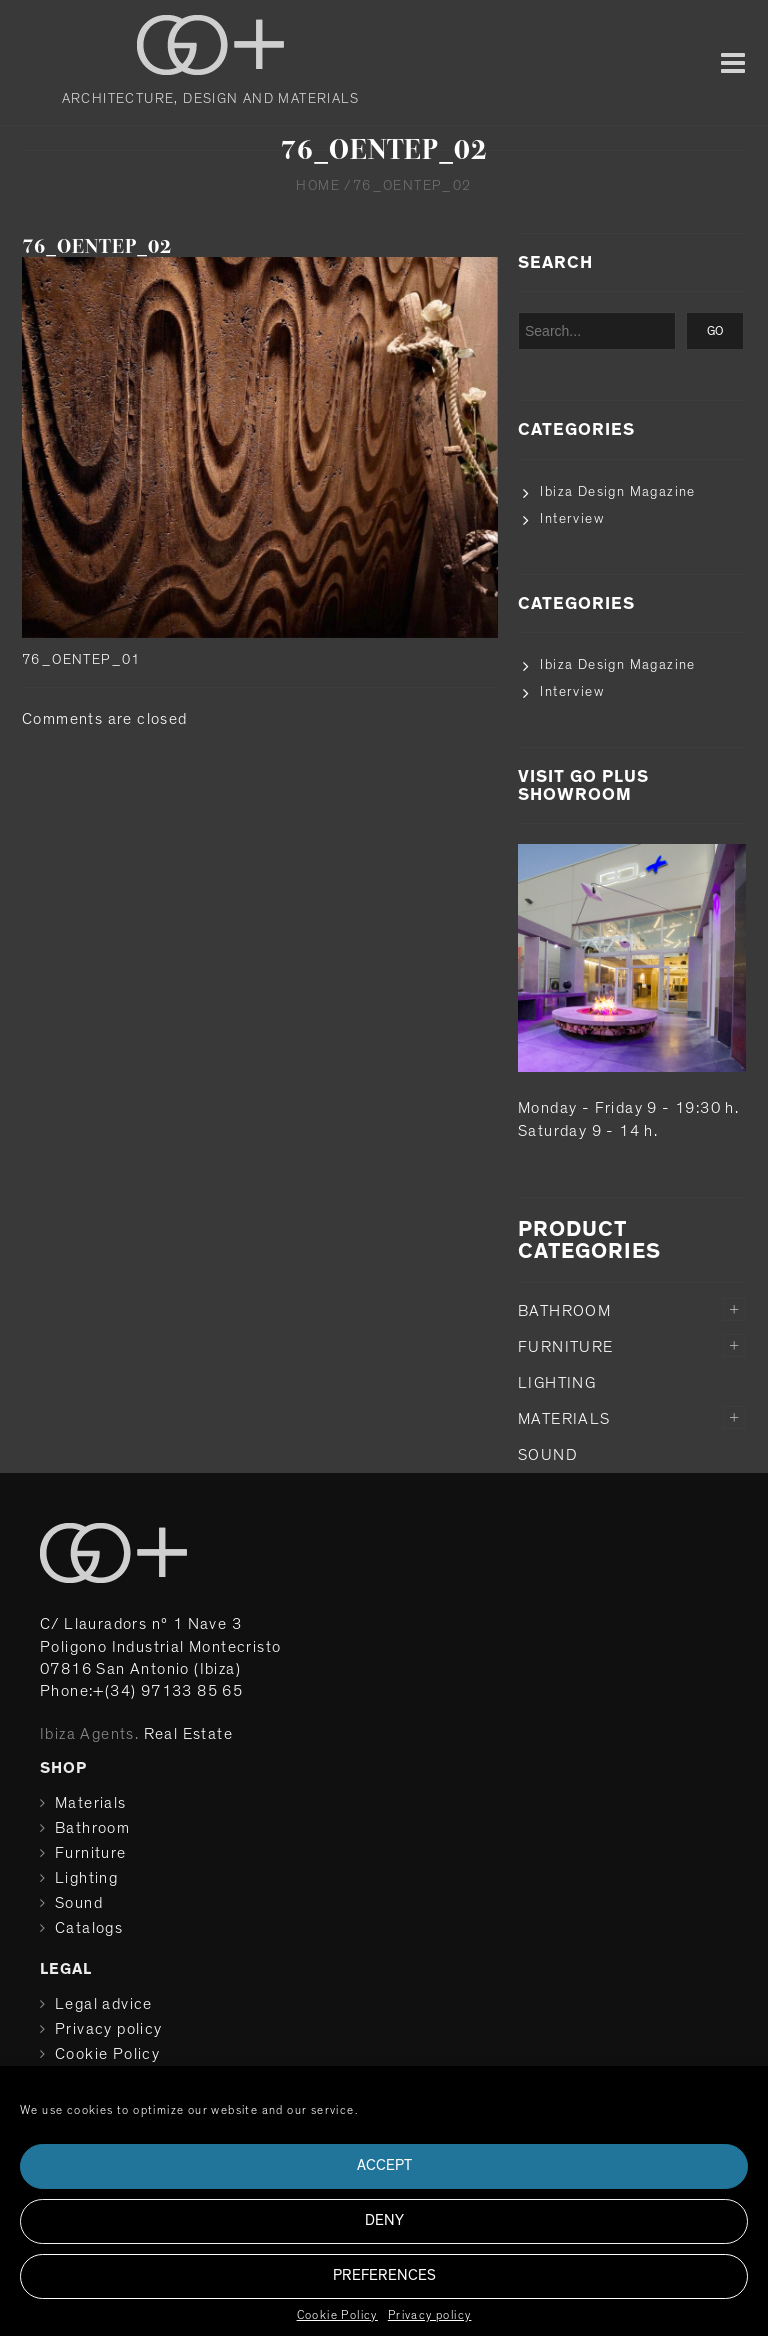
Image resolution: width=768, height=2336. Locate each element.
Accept (384, 2165)
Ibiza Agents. (89, 1734)
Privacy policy (430, 2315)
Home (318, 186)
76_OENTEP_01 (81, 660)
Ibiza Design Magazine (617, 492)
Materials (564, 1419)
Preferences (384, 2275)
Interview (572, 519)
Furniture (566, 1347)
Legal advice (104, 2004)
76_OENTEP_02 (97, 246)
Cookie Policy (337, 2315)
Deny (384, 2220)
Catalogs (89, 1928)
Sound (548, 1455)
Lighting (557, 1383)
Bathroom (564, 1311)
